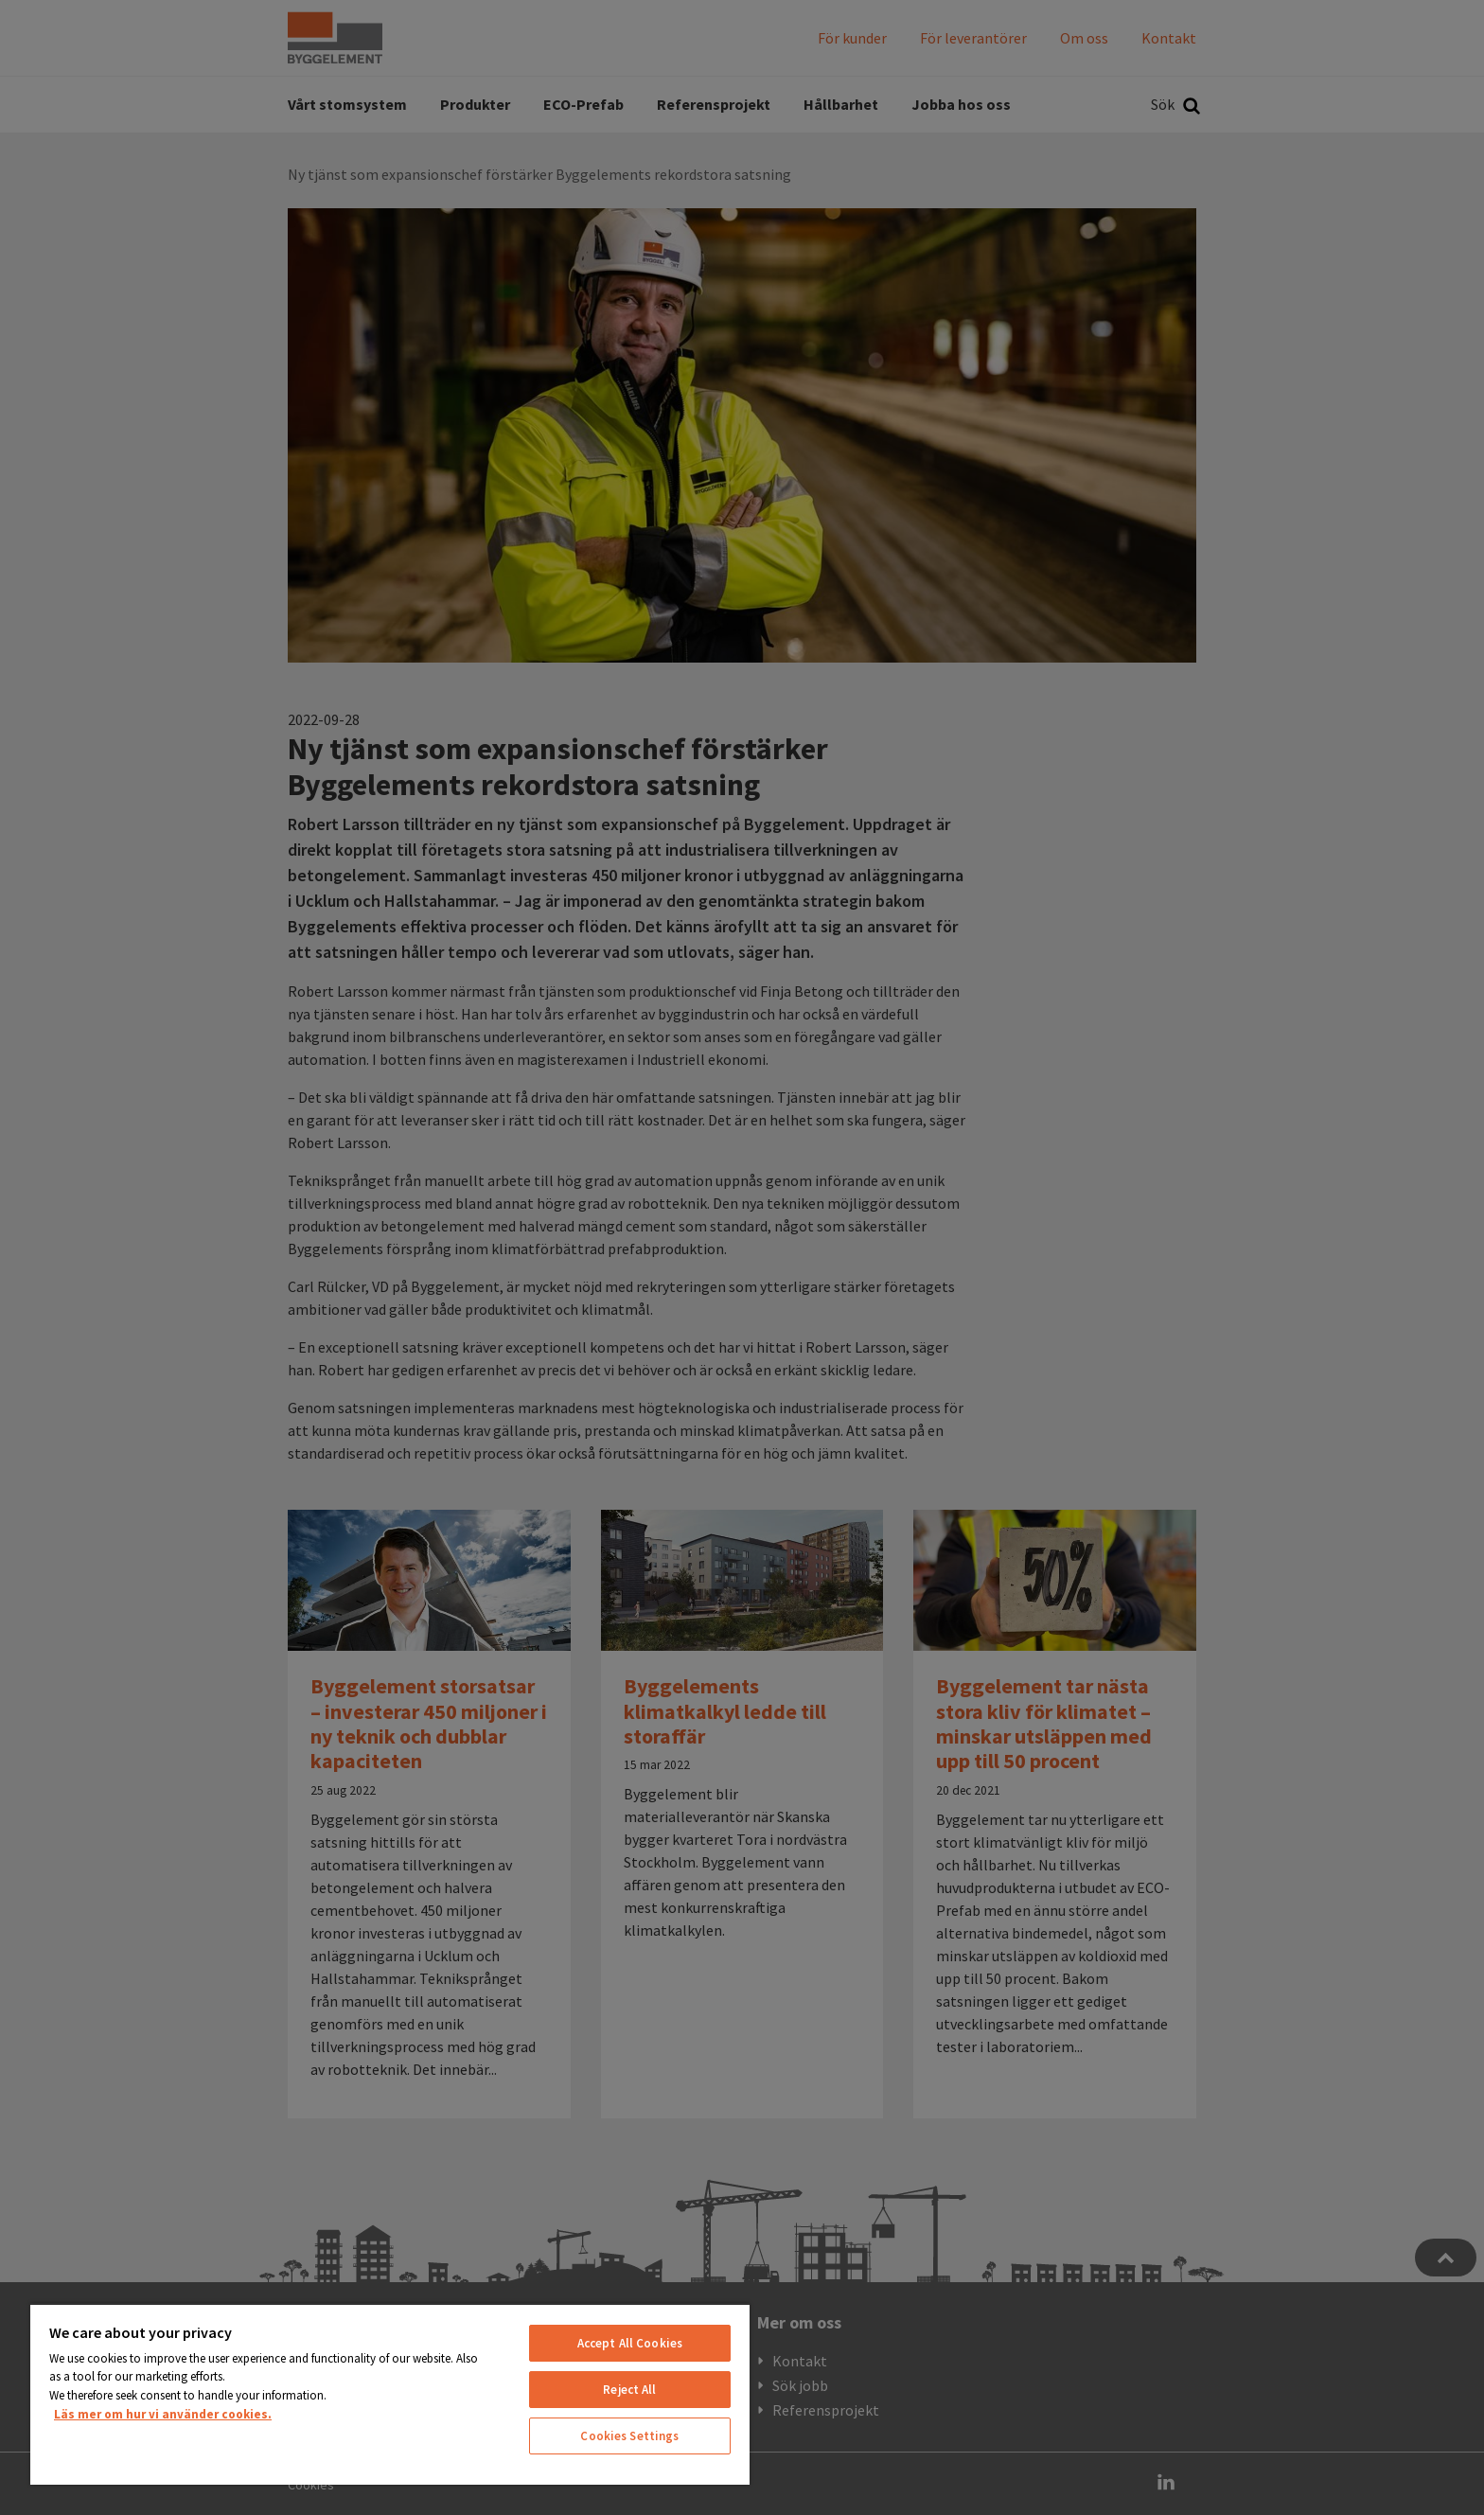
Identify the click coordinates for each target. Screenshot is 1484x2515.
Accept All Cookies (629, 2343)
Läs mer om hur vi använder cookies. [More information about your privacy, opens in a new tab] (163, 2414)
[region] (390, 2394)
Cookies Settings (629, 2436)
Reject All (629, 2390)
